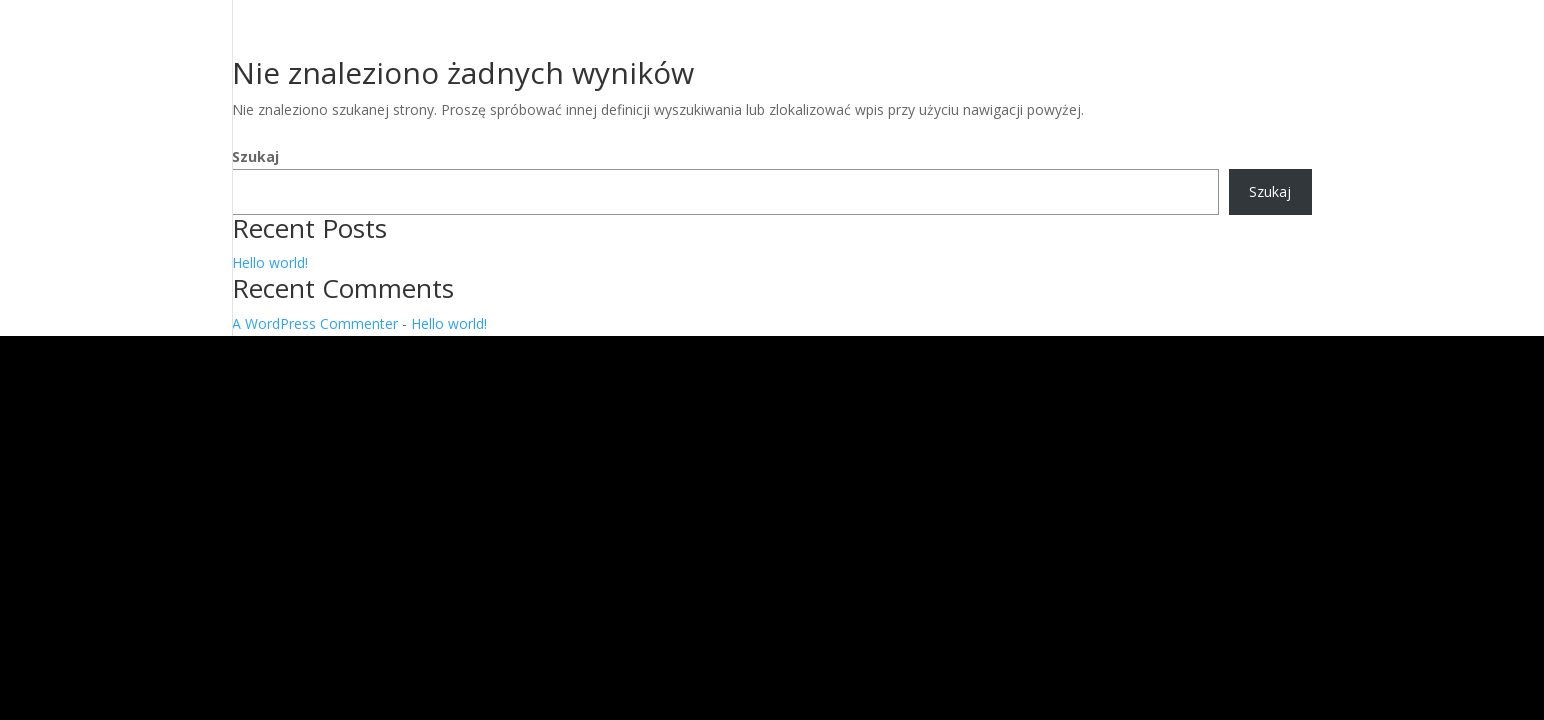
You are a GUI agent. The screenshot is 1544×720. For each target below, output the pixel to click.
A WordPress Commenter (315, 323)
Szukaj (255, 156)
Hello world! (270, 262)
